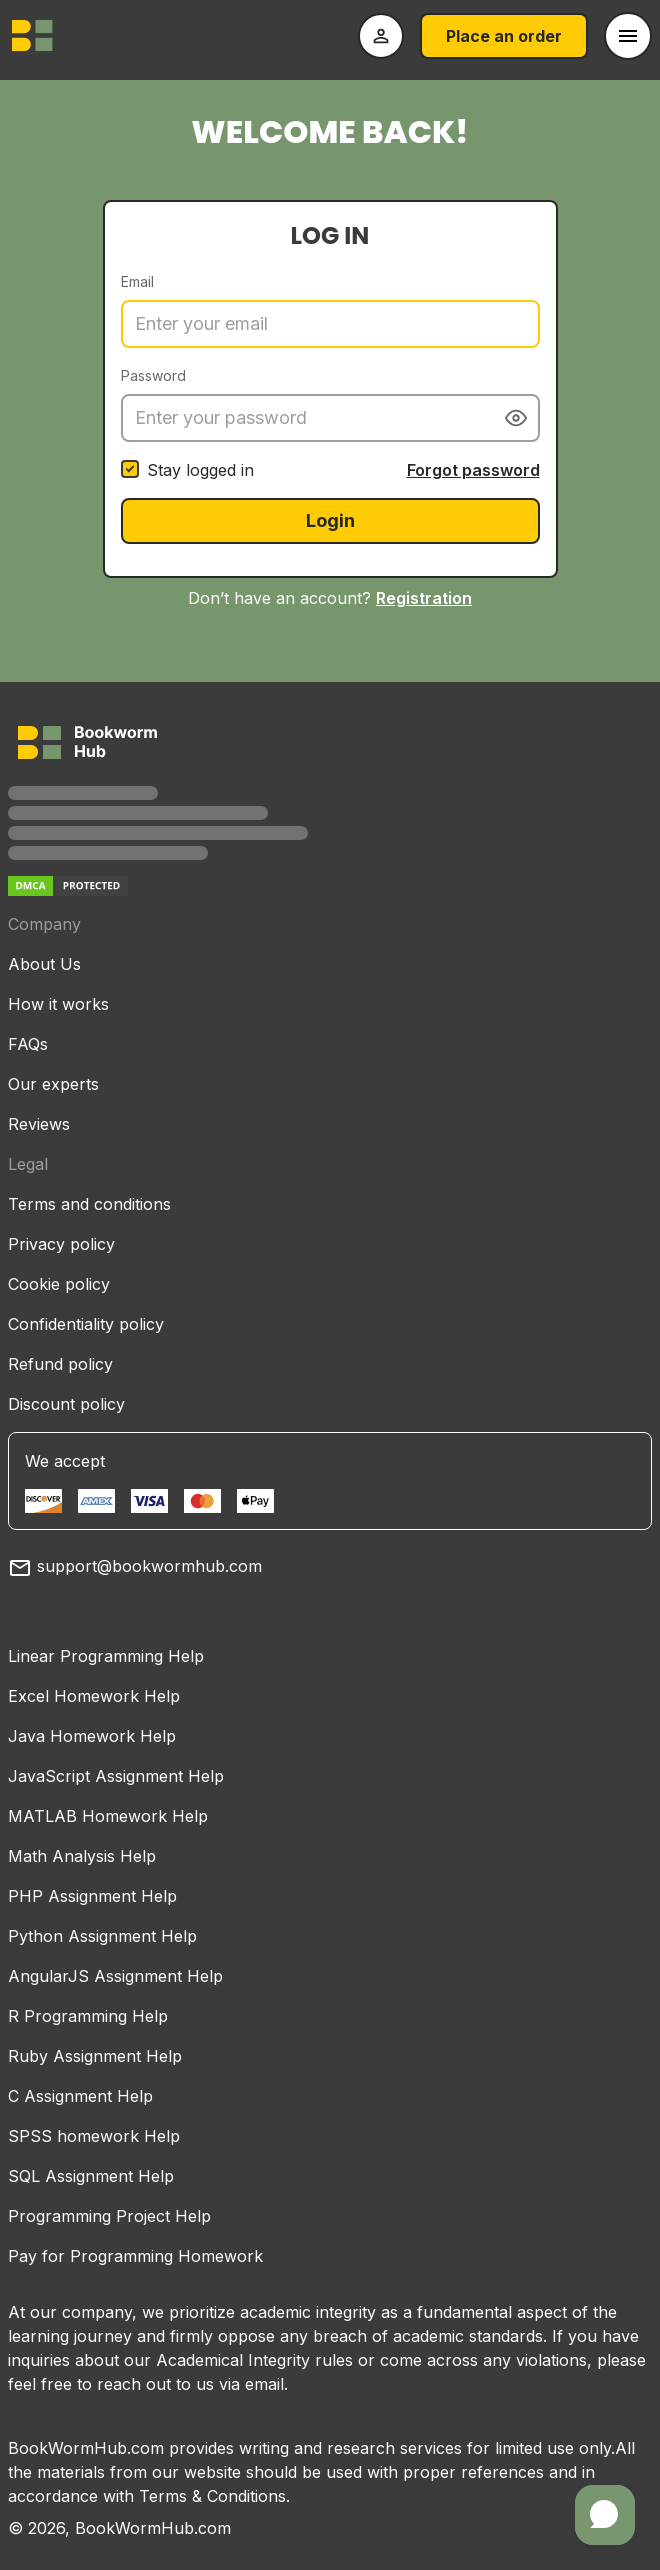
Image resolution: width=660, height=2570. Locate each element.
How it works (58, 1004)
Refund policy (60, 1364)
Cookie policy (59, 1284)
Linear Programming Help (106, 1656)
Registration (424, 598)
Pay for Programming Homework (135, 2256)
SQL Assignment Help (91, 2176)
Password (153, 375)
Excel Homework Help (94, 1696)
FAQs (28, 1044)
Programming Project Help (109, 2216)
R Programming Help (88, 2016)
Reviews (39, 1124)
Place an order (504, 36)
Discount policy (66, 1404)
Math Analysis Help (82, 1856)
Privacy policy (61, 1244)
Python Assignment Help (102, 1936)
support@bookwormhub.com (135, 1566)
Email (137, 281)
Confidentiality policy (86, 1324)
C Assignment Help (80, 2096)
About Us (44, 964)
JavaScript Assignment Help (116, 1776)
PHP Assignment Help (92, 1896)
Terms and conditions (89, 1204)
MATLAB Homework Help (108, 1816)
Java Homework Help (92, 1736)
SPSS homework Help (94, 2136)
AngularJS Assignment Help (115, 1976)
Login (330, 520)
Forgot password (473, 470)
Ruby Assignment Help (95, 2056)
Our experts (53, 1084)
